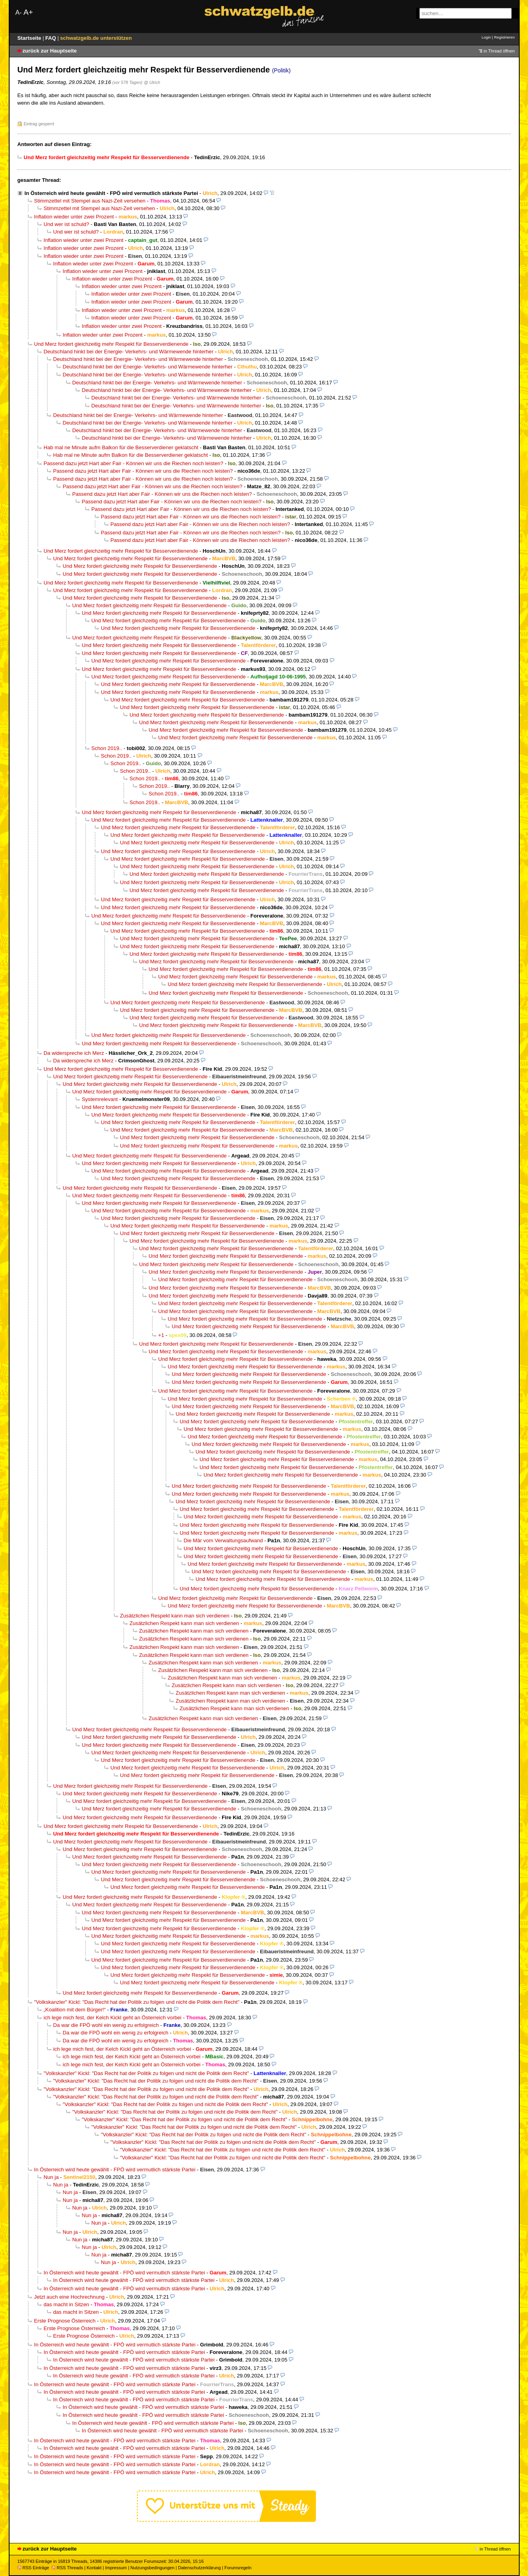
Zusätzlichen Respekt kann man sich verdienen (175, 1616)
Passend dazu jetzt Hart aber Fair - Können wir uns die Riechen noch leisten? (134, 463)
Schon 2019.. (107, 748)
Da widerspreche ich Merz (74, 1053)
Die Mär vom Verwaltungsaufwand (223, 1540)
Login (486, 37)
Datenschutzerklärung (199, 2567)
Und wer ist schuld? (67, 224)
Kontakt (94, 2567)
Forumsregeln (237, 2567)
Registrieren (504, 37)
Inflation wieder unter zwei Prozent (74, 217)
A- (19, 12)
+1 (161, 1335)
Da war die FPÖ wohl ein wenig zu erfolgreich (106, 2025)
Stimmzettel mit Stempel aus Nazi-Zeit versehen (90, 201)
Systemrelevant (100, 1099)
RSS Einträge (33, 2567)
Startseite (30, 38)
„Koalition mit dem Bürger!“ (75, 2010)
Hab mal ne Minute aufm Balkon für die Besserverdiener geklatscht (121, 447)
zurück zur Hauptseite (50, 51)
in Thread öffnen (499, 51)
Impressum (116, 2567)
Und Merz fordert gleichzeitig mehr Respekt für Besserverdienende (111, 344)
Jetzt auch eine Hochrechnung (69, 2297)
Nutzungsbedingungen (153, 2567)
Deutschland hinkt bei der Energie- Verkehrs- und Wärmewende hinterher (129, 352)
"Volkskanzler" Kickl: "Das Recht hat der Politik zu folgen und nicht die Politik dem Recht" (137, 2002)
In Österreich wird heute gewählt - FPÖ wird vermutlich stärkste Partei (111, 193)
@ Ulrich (152, 82)
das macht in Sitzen (67, 2304)
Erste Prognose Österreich (65, 2321)
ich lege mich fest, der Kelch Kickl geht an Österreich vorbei (113, 2018)
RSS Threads (67, 2567)
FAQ (51, 38)
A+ (28, 12)
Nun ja (51, 2177)
